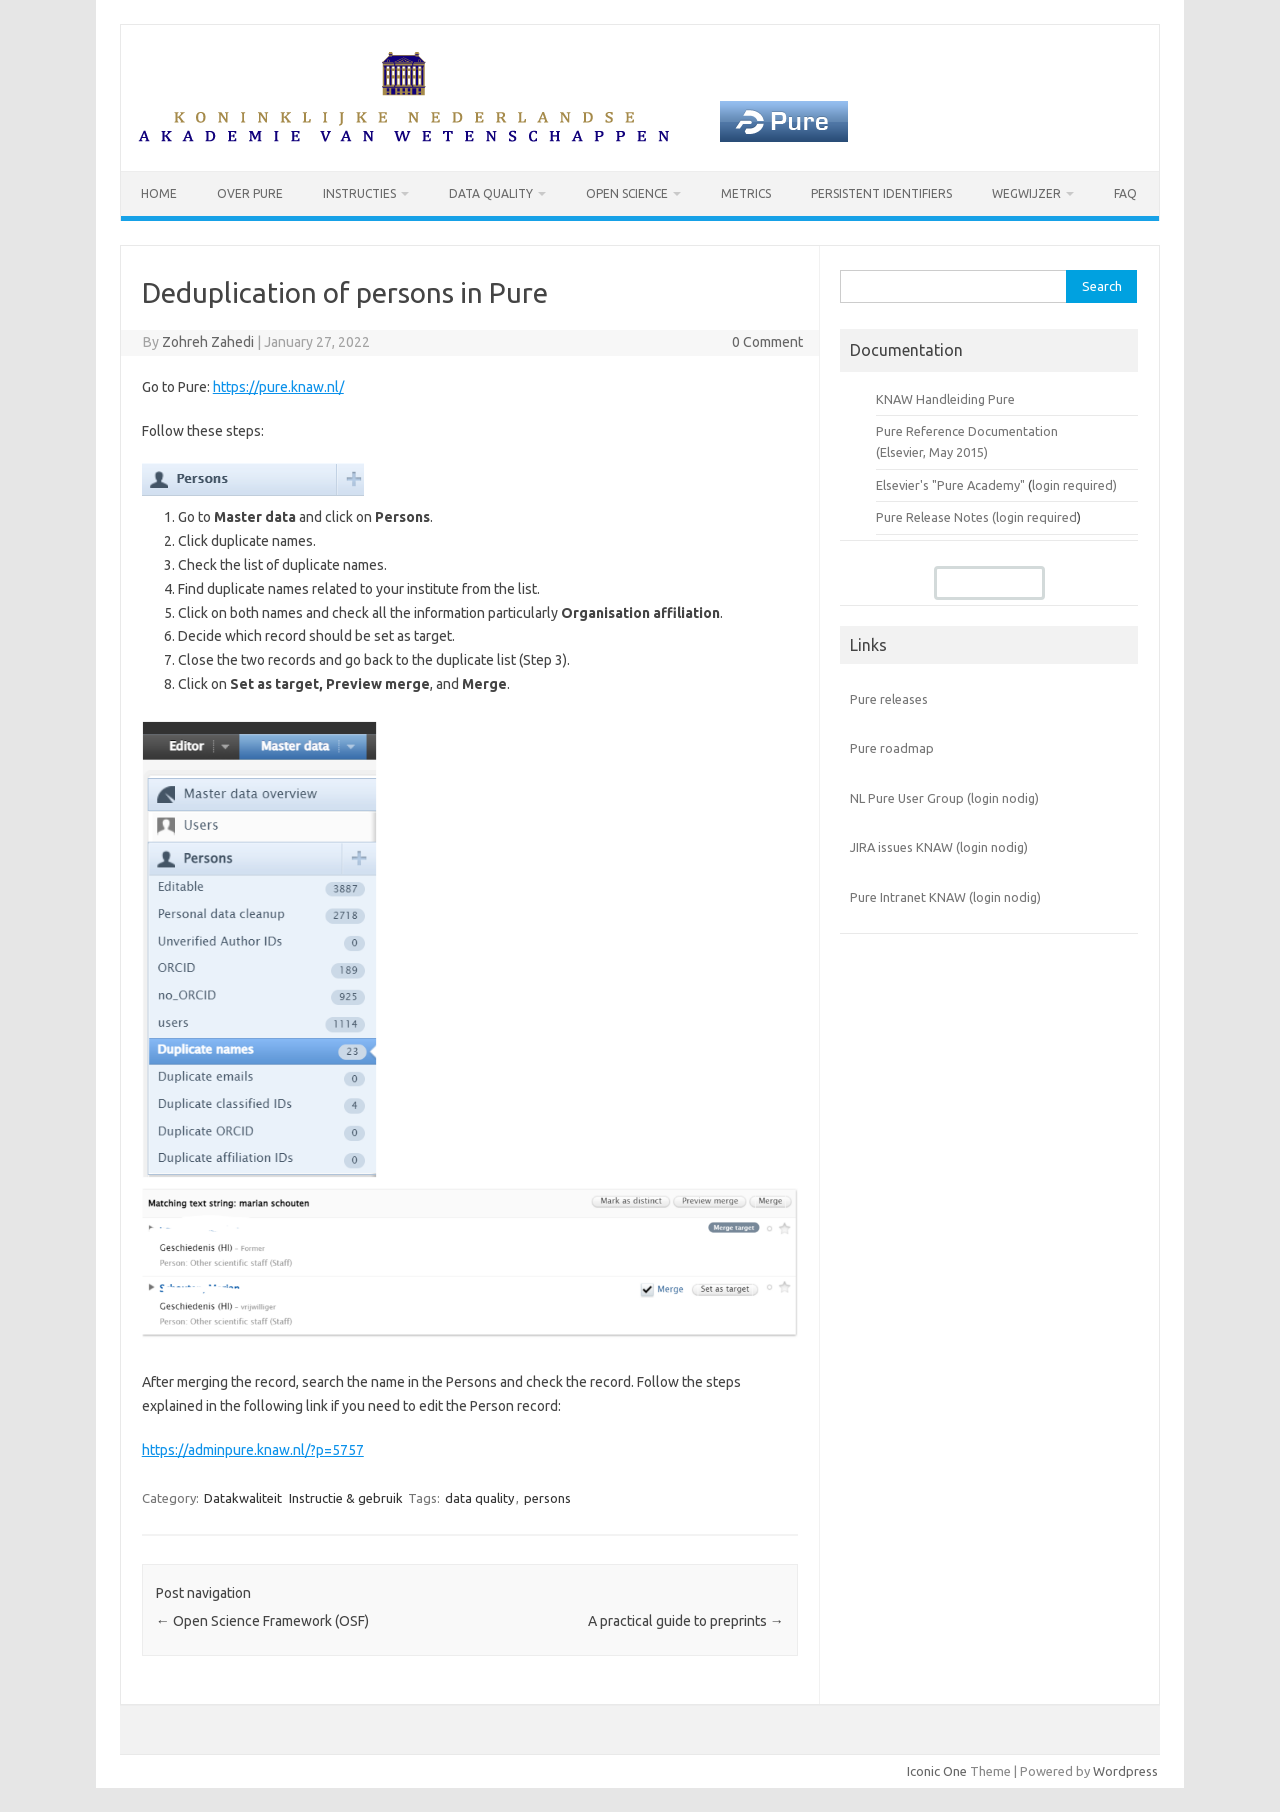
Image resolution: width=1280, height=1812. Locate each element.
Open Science (627, 193)
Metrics (746, 193)
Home (159, 193)
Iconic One (937, 1771)
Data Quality (491, 193)
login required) (1074, 485)
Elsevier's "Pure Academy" (950, 485)
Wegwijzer (1026, 193)
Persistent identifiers (881, 193)
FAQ (1125, 193)
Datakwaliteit (243, 1498)
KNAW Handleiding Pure (945, 399)
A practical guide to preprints (686, 1621)
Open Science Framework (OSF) (262, 1621)
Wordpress (1125, 1771)
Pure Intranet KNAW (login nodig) (945, 897)
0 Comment (767, 342)
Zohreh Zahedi (208, 342)
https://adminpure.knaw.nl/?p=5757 (253, 1450)
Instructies (359, 193)
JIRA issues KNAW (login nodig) (939, 847)
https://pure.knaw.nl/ (278, 387)
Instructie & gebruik (346, 1498)
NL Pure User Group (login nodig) (944, 798)
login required (1036, 517)
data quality (479, 1498)
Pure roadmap (892, 748)
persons (547, 1498)
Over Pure (250, 193)
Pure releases (889, 699)
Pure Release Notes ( (936, 517)
